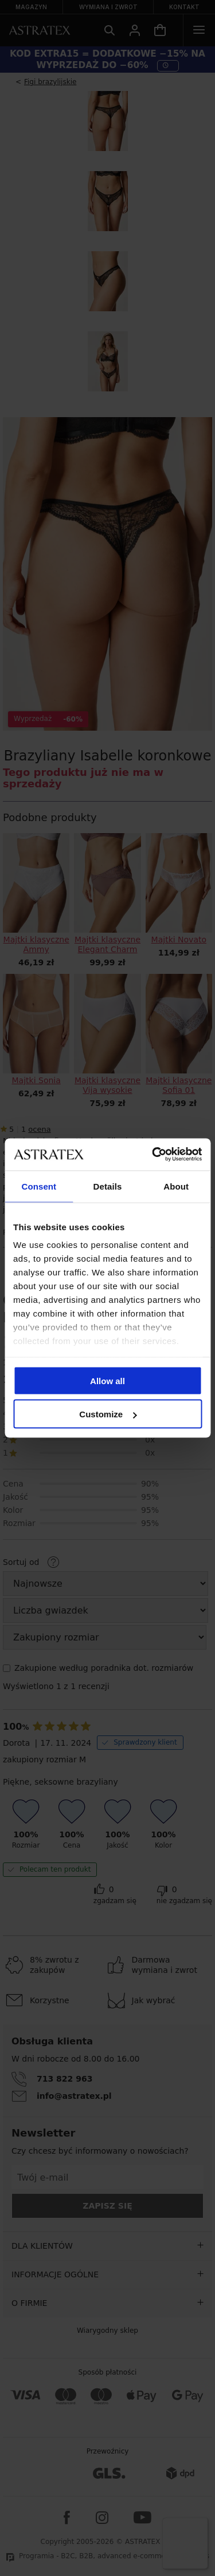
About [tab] (176, 1186)
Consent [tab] (38, 1186)
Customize (107, 1414)
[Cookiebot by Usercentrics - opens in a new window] (153, 1154)
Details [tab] (107, 1186)
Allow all (107, 1380)
